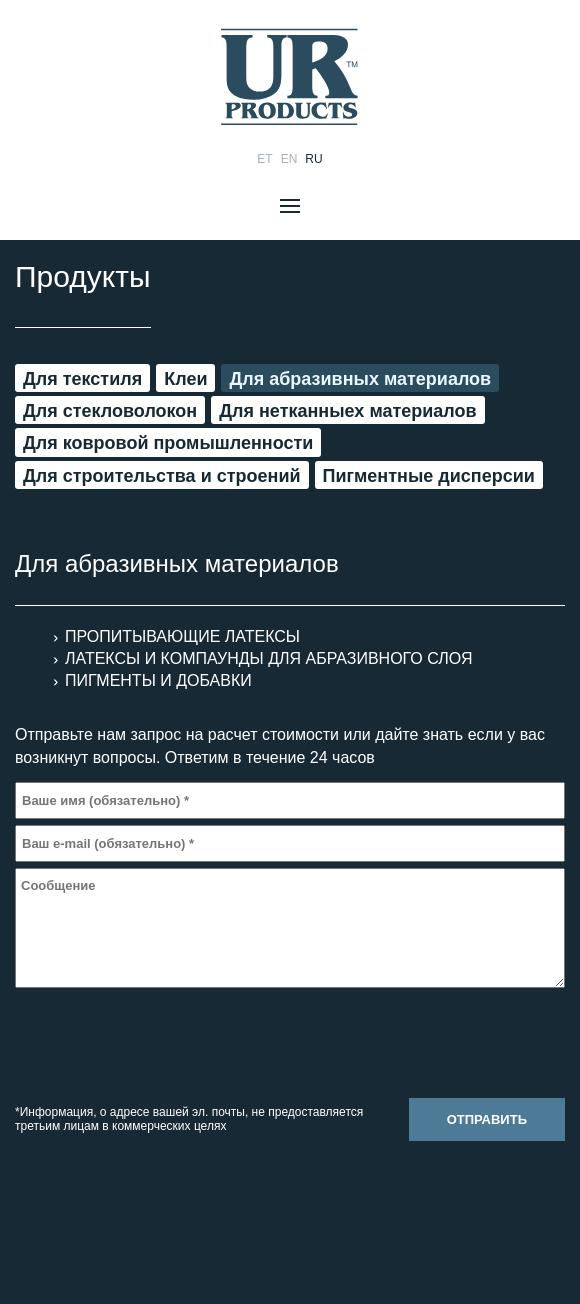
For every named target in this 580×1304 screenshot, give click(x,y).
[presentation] (167, 1046)
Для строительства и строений (162, 476)
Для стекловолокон (110, 411)
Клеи (185, 379)
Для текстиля (82, 379)
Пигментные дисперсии (429, 476)
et (264, 159)
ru (313, 159)
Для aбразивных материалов (360, 379)
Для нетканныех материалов (347, 411)
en (289, 159)
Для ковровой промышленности (168, 443)
